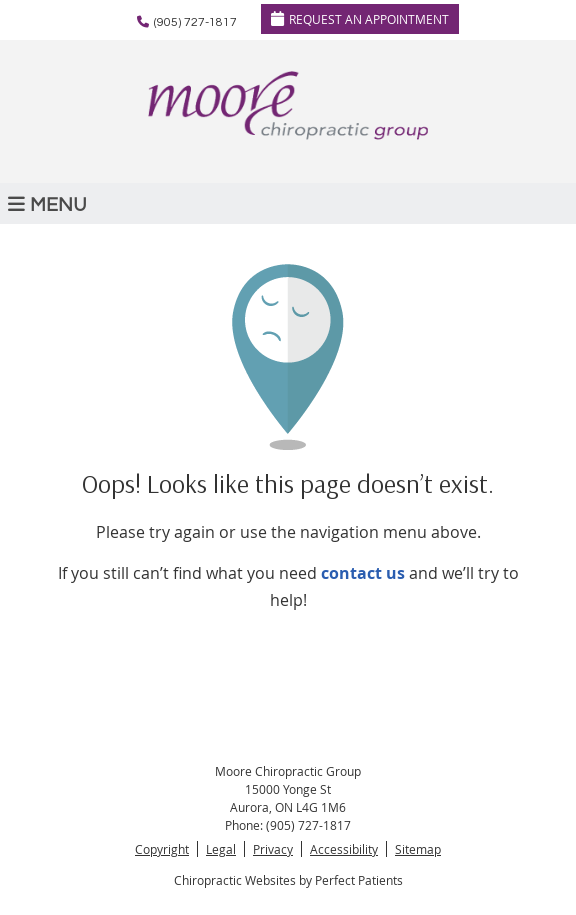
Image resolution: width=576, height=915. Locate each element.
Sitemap (418, 849)
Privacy (273, 849)
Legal (221, 849)
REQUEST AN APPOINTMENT (360, 19)
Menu (47, 204)
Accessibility (344, 849)
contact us (363, 573)
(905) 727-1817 (195, 22)
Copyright (162, 849)
